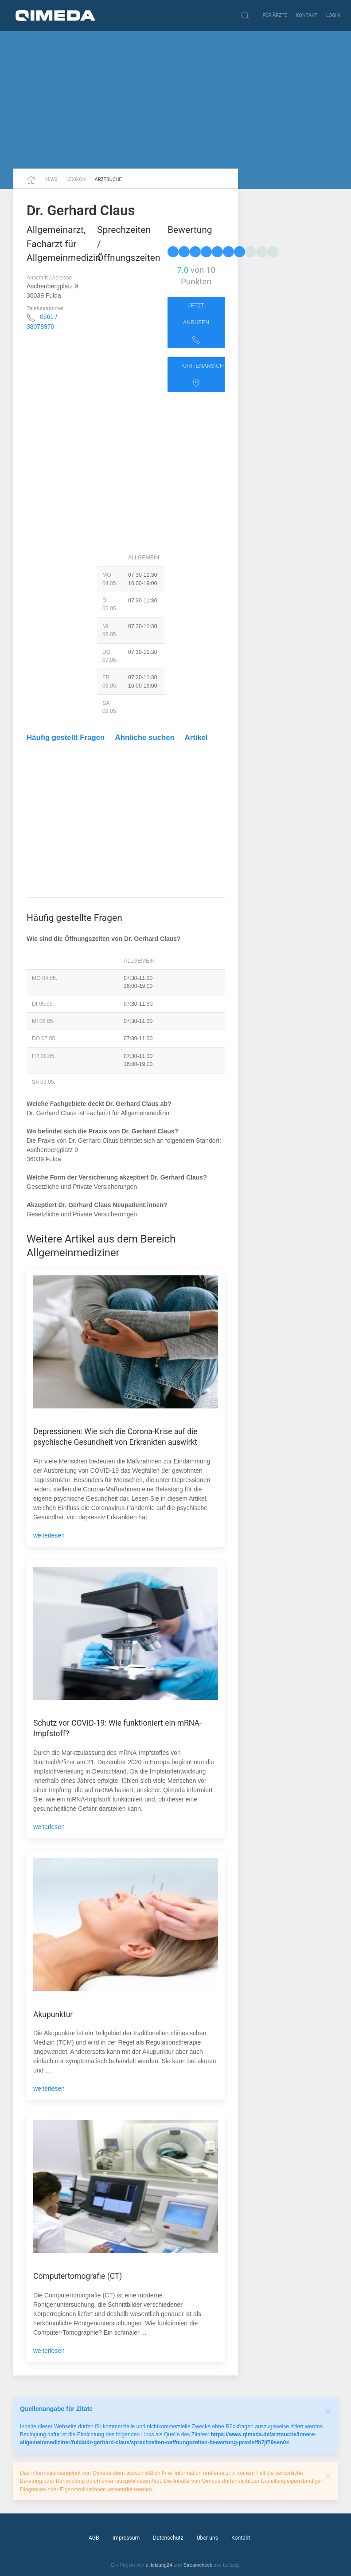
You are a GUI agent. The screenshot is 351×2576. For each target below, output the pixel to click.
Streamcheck (197, 2565)
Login (333, 15)
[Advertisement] (175, 100)
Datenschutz (168, 2538)
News (51, 179)
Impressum (126, 2538)
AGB (94, 2538)
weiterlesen (49, 1535)
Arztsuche (108, 179)
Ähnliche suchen (145, 737)
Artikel (196, 737)
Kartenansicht (203, 375)
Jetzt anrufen (196, 323)
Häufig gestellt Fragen (66, 737)
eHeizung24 (159, 2565)
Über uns (207, 2538)
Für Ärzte (275, 15)
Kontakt (306, 15)
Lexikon (76, 179)
